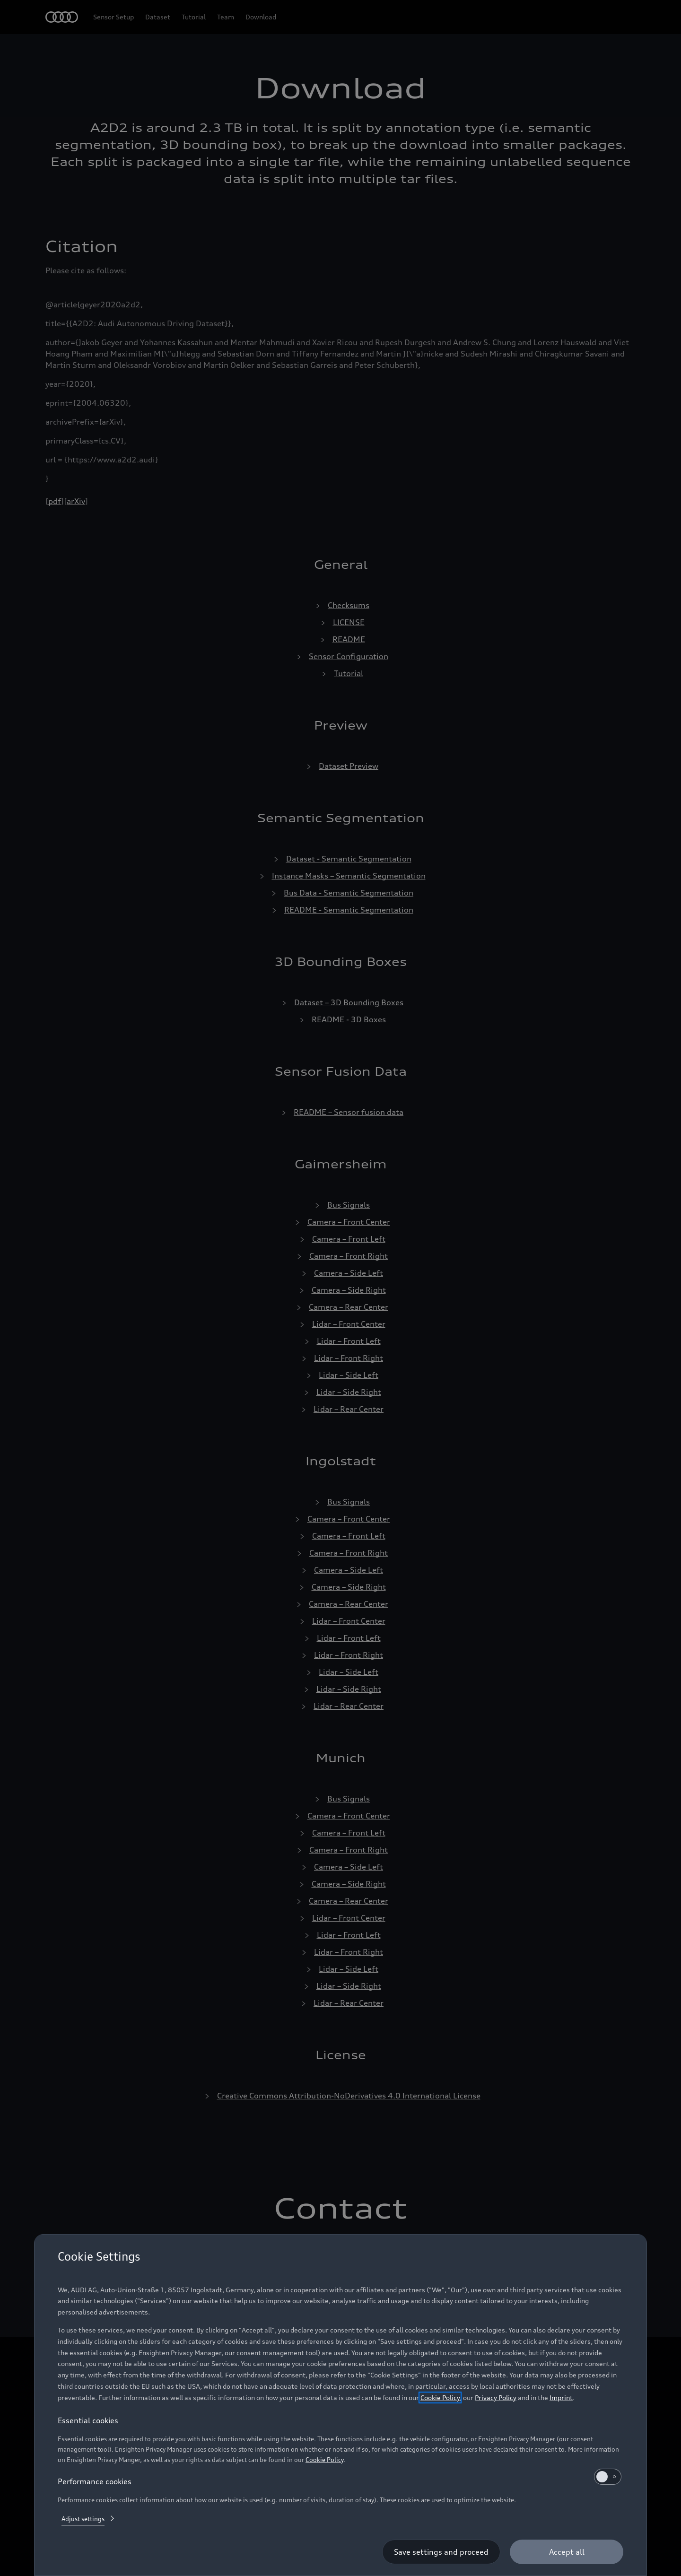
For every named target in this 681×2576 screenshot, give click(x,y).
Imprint (561, 2397)
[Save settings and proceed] (441, 2552)
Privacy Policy (495, 2397)
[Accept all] (566, 2552)
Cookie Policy (440, 2397)
